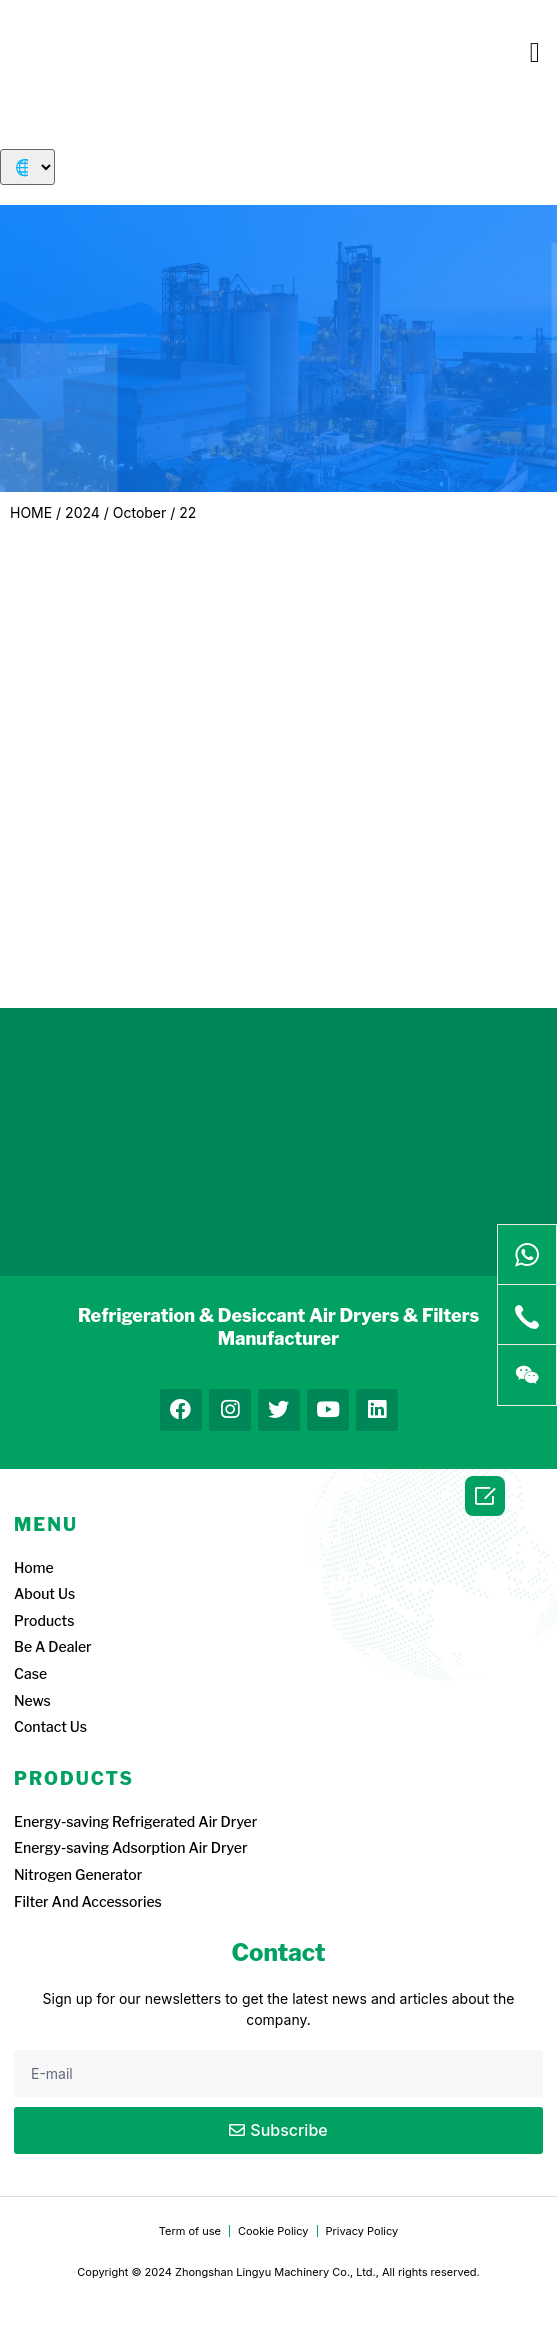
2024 (82, 512)
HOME (31, 512)
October (140, 512)
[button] (535, 53)
